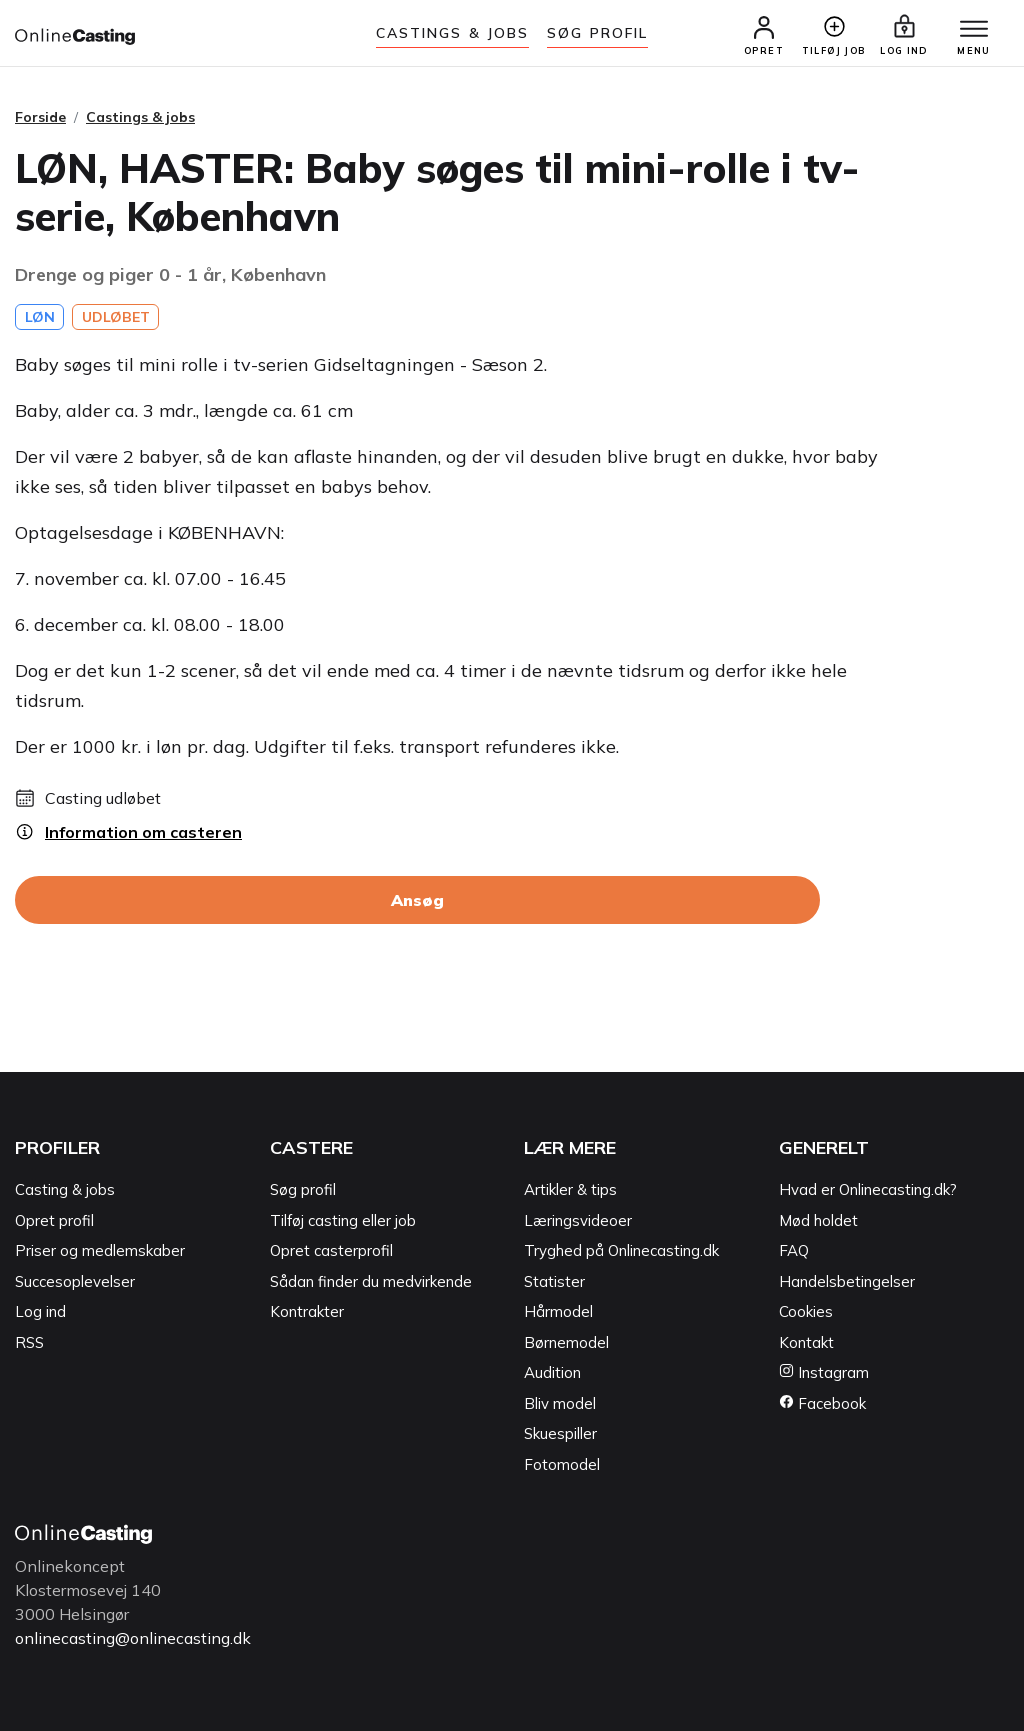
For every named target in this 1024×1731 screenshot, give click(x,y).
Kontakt (806, 1342)
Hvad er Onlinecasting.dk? (868, 1189)
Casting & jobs (65, 1189)
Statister (554, 1281)
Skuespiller (560, 1433)
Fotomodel (562, 1464)
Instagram (824, 1372)
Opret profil (54, 1220)
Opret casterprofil (331, 1250)
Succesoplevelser (75, 1281)
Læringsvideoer (578, 1220)
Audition (552, 1372)
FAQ (794, 1250)
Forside (40, 117)
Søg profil (303, 1189)
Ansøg (417, 900)
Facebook (822, 1403)
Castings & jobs (453, 33)
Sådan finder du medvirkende (371, 1281)
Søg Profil (597, 33)
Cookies (806, 1311)
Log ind (40, 1311)
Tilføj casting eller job (343, 1220)
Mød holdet (818, 1220)
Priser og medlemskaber (100, 1250)
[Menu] (974, 30)
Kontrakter (307, 1311)
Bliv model (560, 1403)
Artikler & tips (570, 1189)
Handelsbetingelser (847, 1281)
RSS (29, 1342)
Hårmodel (558, 1311)
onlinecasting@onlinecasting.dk (133, 1638)
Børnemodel (566, 1342)
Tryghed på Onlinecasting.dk (621, 1250)
